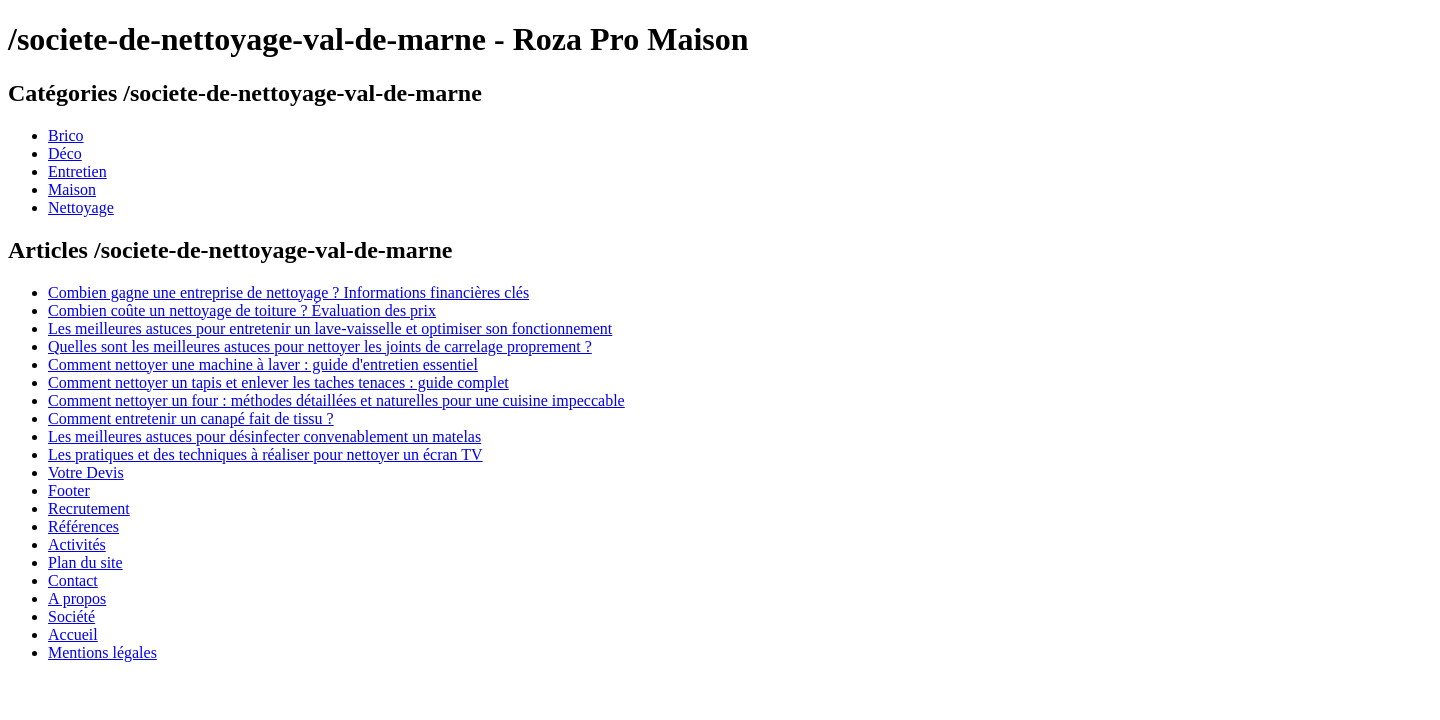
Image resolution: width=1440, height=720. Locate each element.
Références (83, 526)
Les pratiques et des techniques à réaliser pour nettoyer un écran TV (265, 454)
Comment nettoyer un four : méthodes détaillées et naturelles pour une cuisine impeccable (336, 400)
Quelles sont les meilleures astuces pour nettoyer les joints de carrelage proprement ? (320, 346)
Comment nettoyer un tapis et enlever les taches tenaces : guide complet (278, 382)
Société (71, 616)
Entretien (77, 171)
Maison (72, 189)
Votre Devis (86, 472)
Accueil (73, 634)
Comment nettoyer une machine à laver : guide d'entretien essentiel (263, 364)
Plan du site (85, 562)
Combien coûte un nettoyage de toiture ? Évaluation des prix (242, 310)
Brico (66, 135)
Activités (77, 544)
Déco (65, 153)
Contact (73, 580)
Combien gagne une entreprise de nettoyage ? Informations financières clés (288, 292)
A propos (77, 598)
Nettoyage (81, 207)
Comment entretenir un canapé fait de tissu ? (191, 418)
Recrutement (89, 508)
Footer (69, 490)
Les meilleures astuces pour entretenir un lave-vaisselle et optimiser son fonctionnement (330, 328)
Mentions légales (102, 652)
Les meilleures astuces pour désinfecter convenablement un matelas (264, 436)
